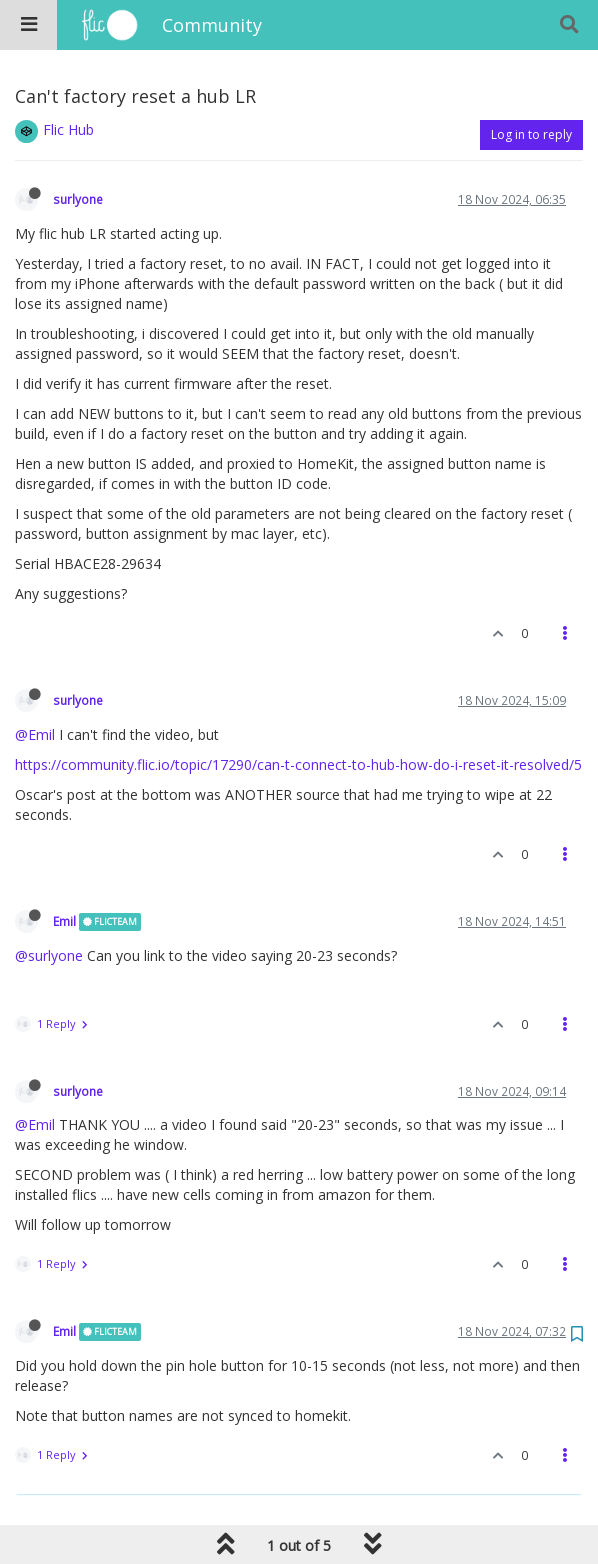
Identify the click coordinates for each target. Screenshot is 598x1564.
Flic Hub (68, 129)
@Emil (35, 734)
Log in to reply (531, 134)
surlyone (78, 199)
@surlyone (49, 955)
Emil (64, 921)
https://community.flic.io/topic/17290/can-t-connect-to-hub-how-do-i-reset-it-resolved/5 (298, 764)
